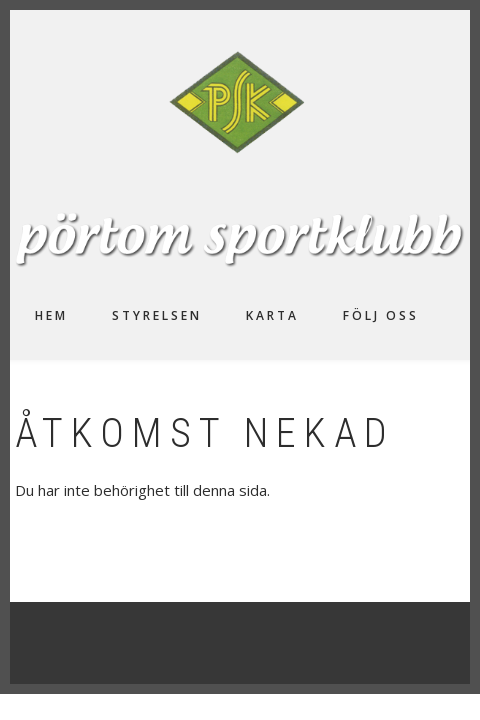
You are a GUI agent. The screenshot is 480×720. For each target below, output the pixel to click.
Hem (51, 315)
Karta (272, 315)
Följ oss (381, 315)
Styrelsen (157, 315)
